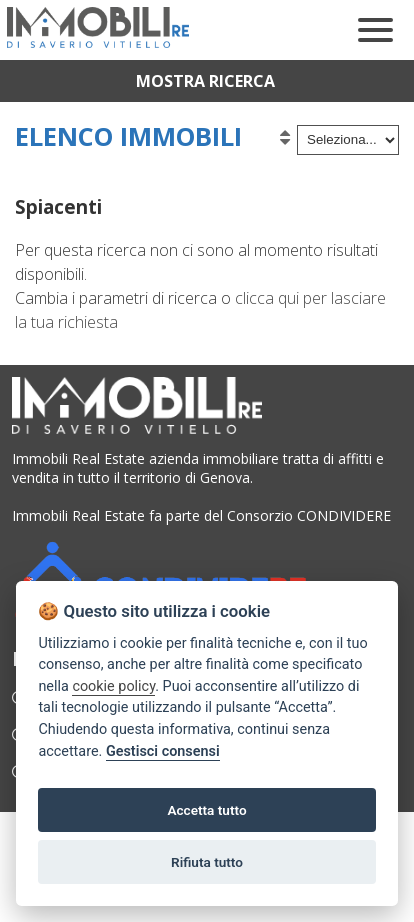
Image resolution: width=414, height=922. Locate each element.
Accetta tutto (206, 810)
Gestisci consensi (163, 751)
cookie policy (113, 686)
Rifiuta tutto (207, 862)
